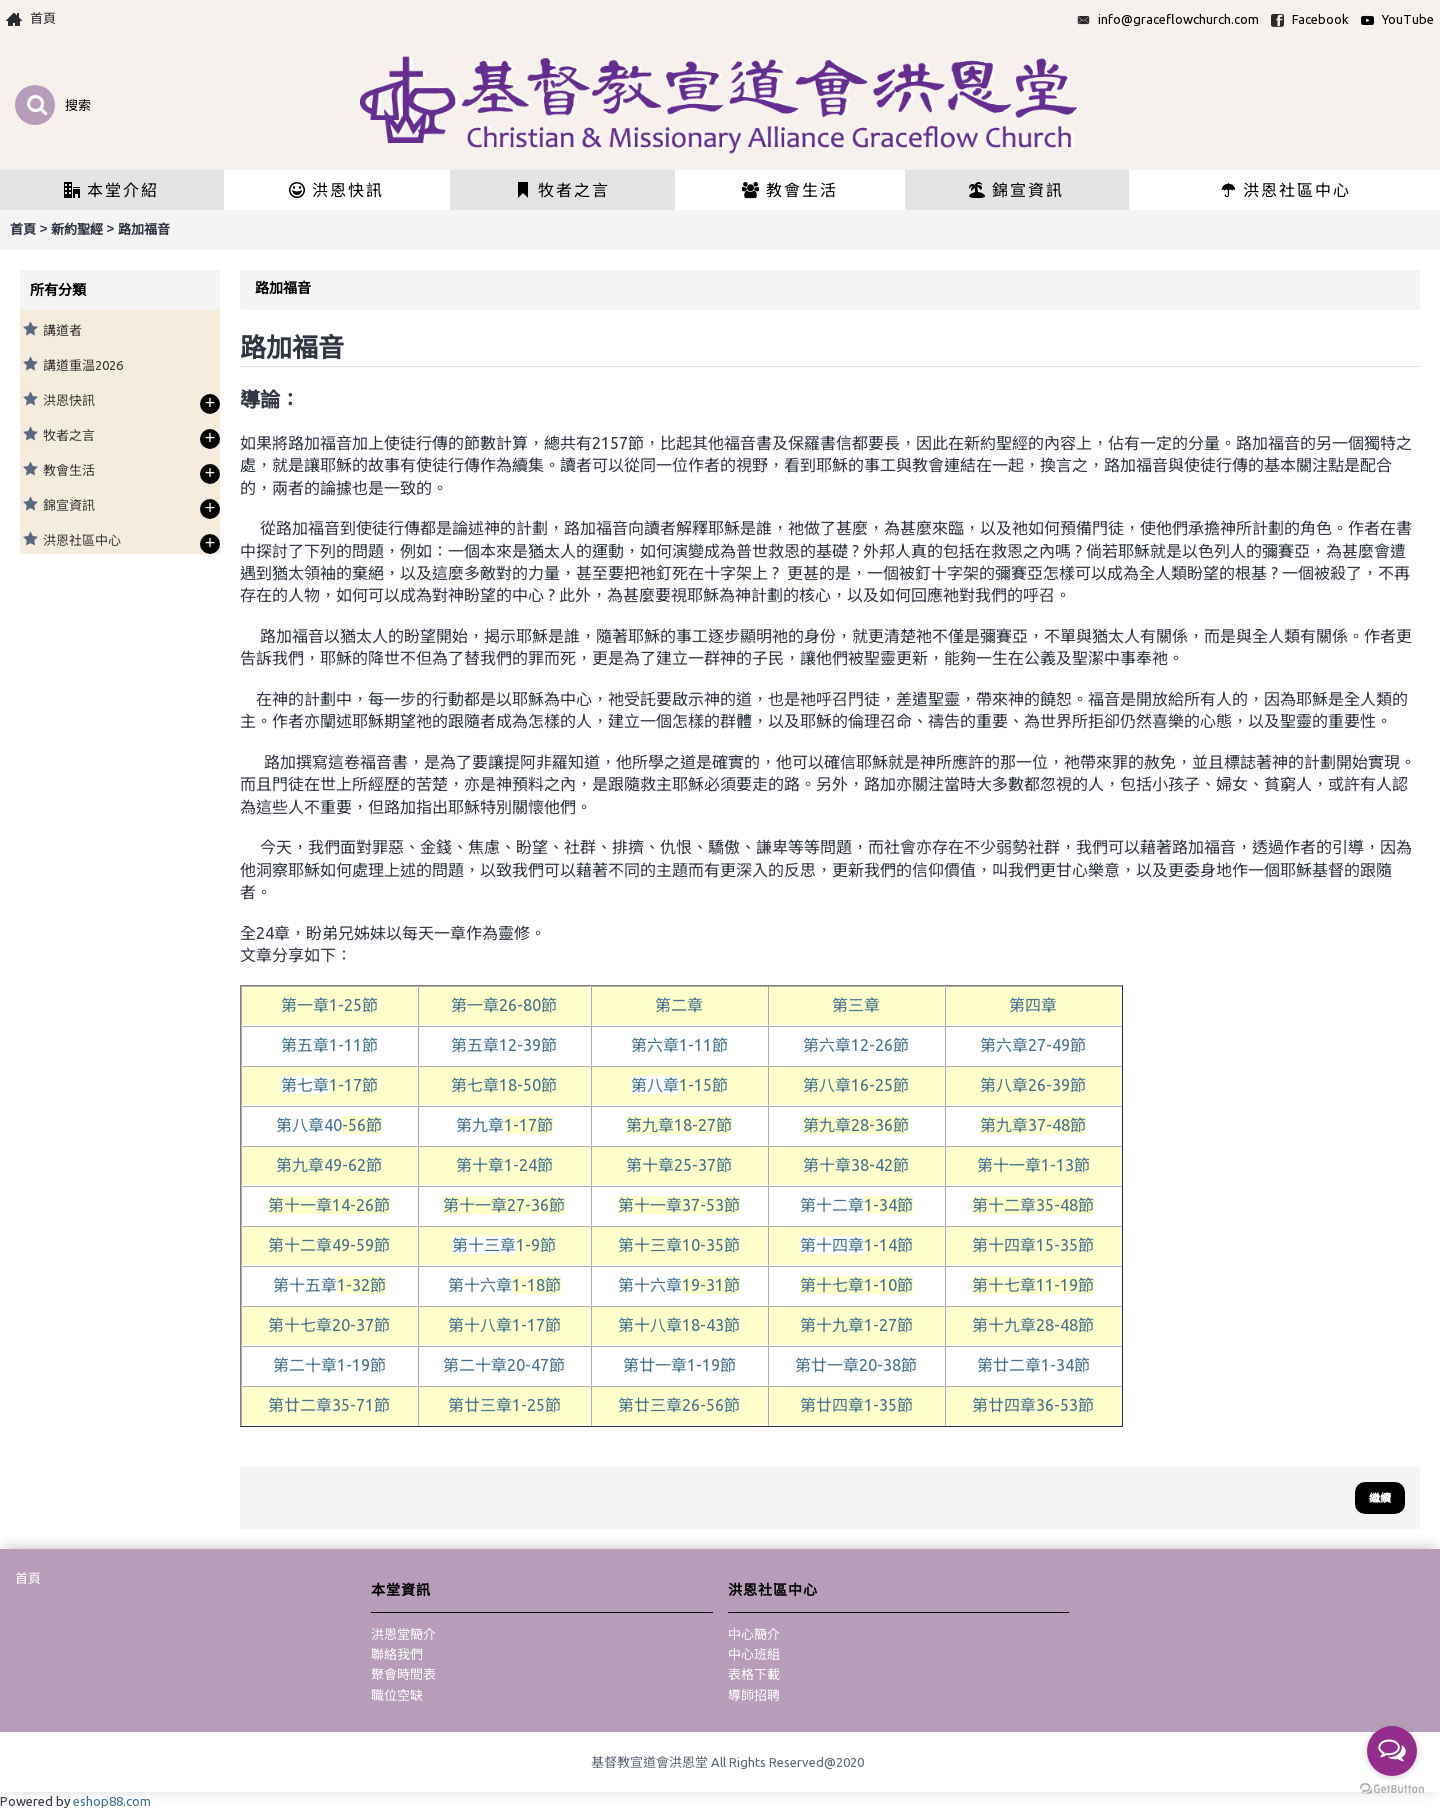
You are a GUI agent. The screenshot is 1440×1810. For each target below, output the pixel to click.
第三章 (856, 1005)
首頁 (28, 1578)
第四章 (1033, 1005)
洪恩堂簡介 (403, 1634)
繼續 (1380, 1498)
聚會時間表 (403, 1674)
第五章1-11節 (329, 1045)
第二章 (679, 1005)
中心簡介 (754, 1634)
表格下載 (754, 1674)
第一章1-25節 (329, 1005)
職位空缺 (397, 1695)
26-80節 (504, 1005)
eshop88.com (112, 1801)
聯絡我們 (397, 1654)
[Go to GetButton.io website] (1392, 1789)
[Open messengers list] (1392, 1751)
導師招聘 (754, 1695)
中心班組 (754, 1654)
